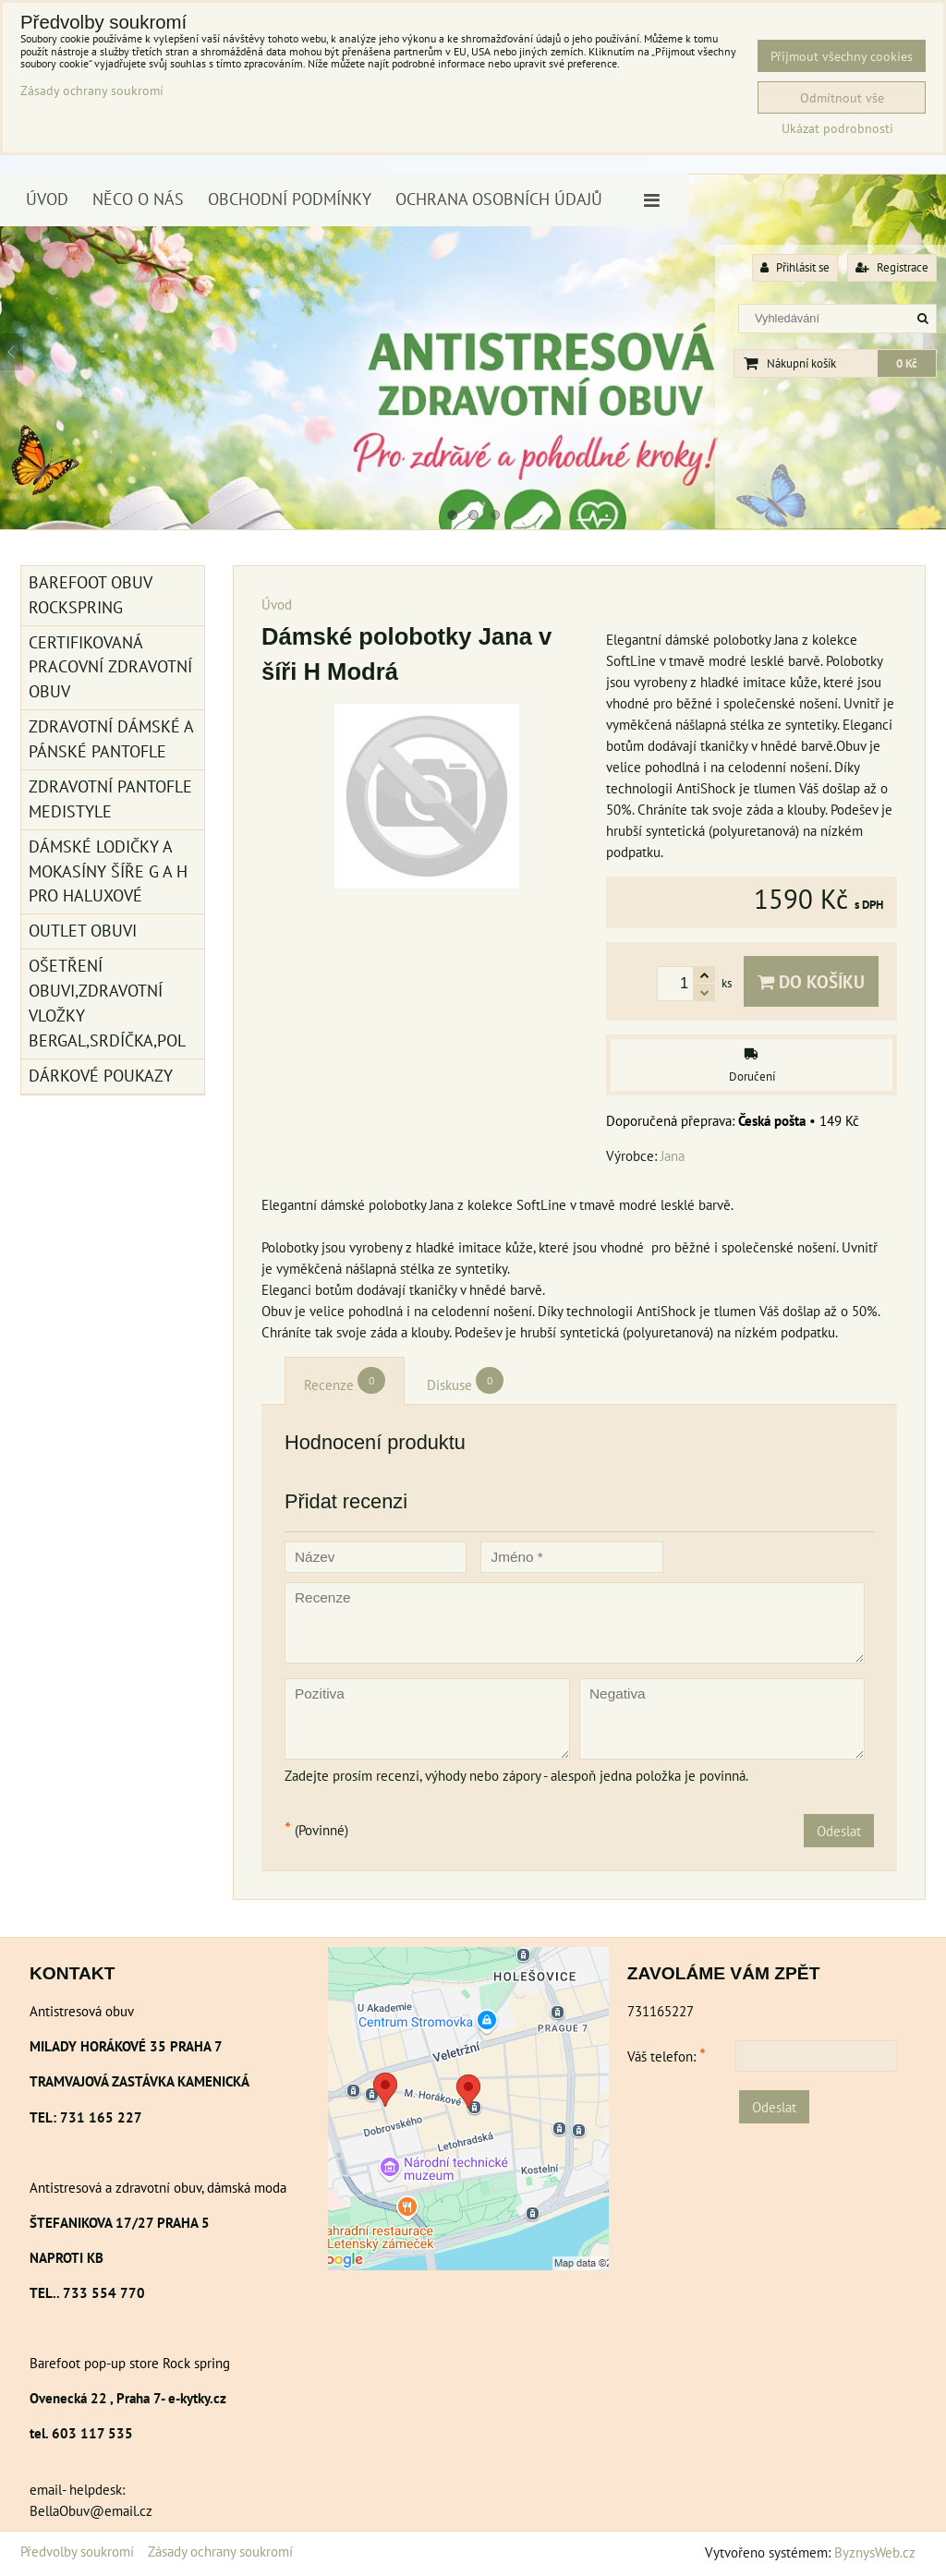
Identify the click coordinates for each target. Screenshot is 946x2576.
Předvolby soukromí (77, 2551)
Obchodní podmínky (289, 199)
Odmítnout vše (842, 97)
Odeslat (839, 1830)
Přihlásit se (795, 267)
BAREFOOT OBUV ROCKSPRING (90, 595)
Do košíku (811, 981)
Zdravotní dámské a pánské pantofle (111, 739)
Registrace (891, 267)
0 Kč (906, 363)
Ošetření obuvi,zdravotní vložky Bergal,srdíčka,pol (107, 1003)
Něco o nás (138, 199)
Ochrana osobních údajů (498, 199)
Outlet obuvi (83, 930)
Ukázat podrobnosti (837, 128)
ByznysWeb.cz (875, 2552)
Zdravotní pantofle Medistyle (110, 799)
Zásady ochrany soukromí (220, 2551)
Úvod (47, 199)
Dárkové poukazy (101, 1075)
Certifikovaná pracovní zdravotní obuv (110, 667)
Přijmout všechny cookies (841, 56)
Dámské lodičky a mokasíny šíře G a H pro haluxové (108, 871)
